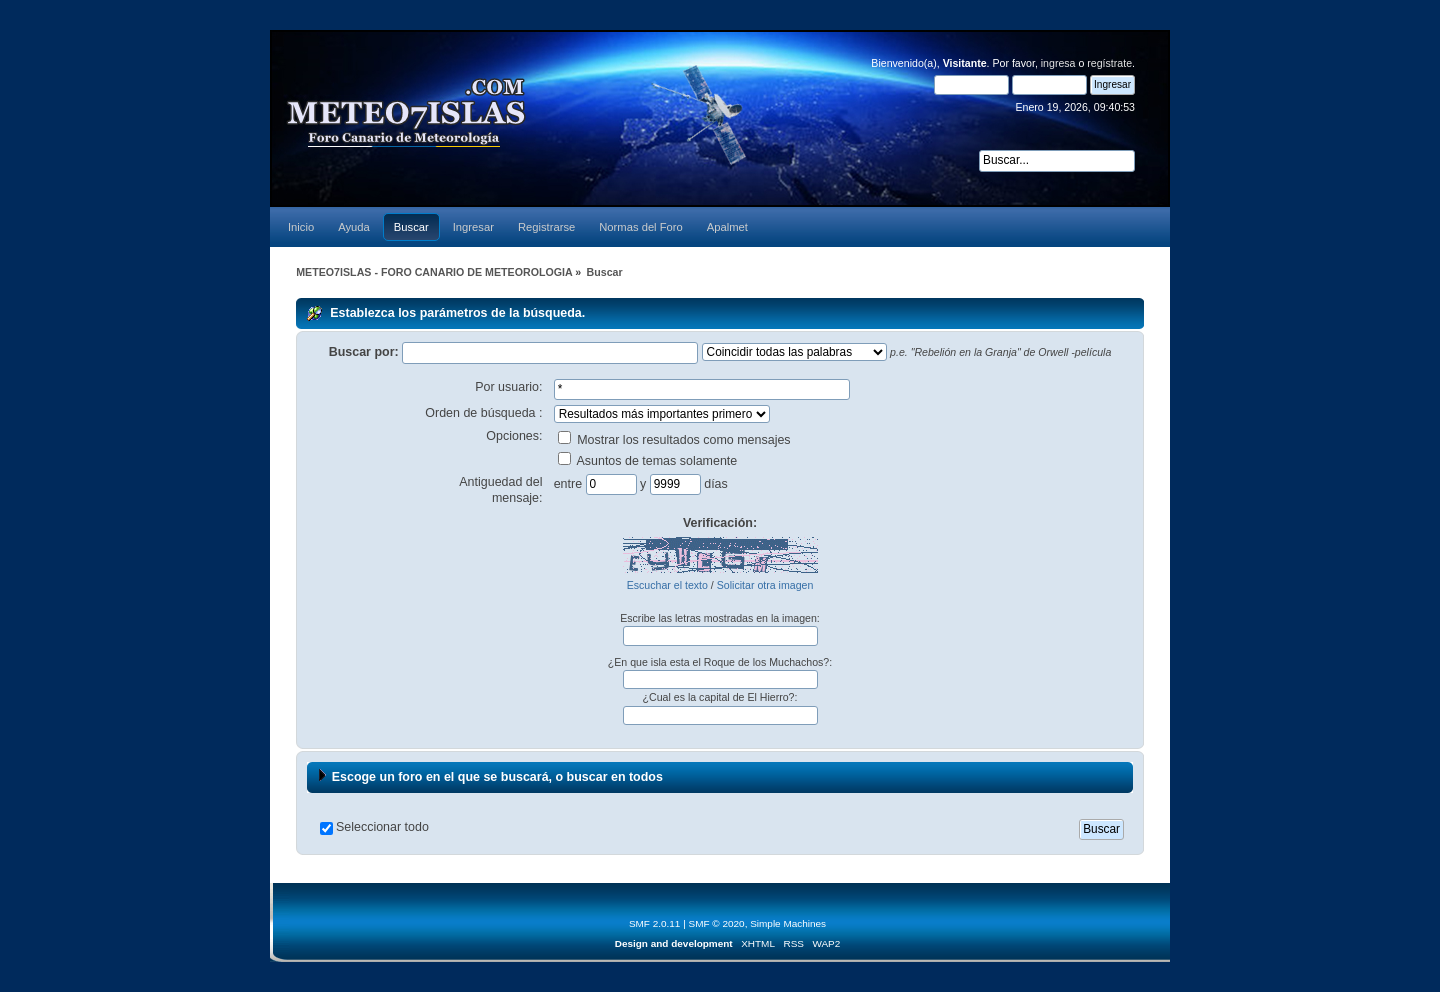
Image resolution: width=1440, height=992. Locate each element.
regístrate (1109, 63)
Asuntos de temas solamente (648, 461)
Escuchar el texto (667, 585)
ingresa (1058, 63)
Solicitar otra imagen (765, 585)
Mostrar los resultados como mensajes (674, 440)
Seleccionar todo (382, 827)
